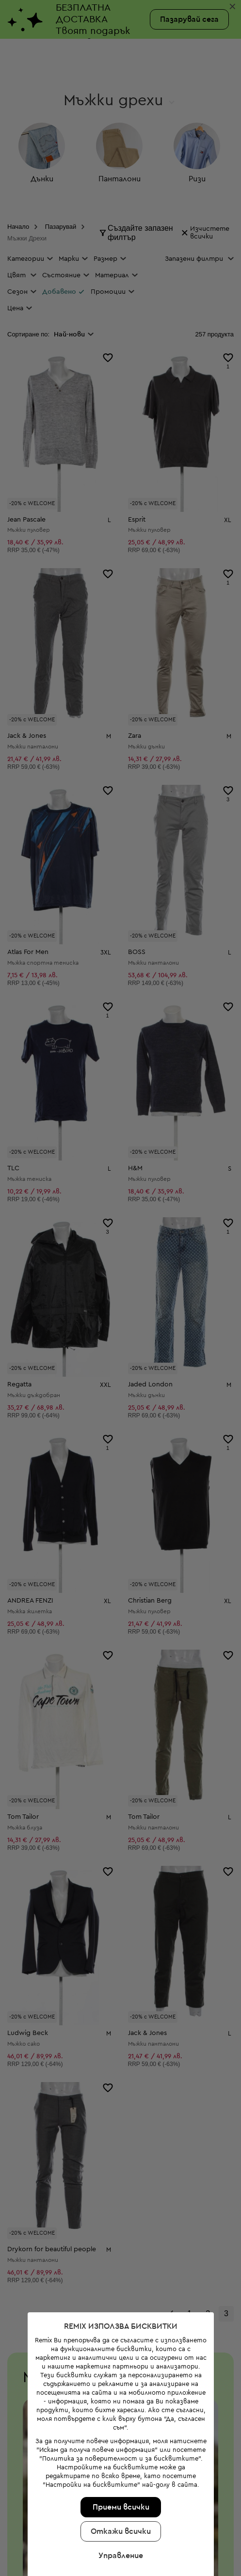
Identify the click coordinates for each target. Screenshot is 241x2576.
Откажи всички (119, 2406)
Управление (119, 2430)
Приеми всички (119, 2382)
